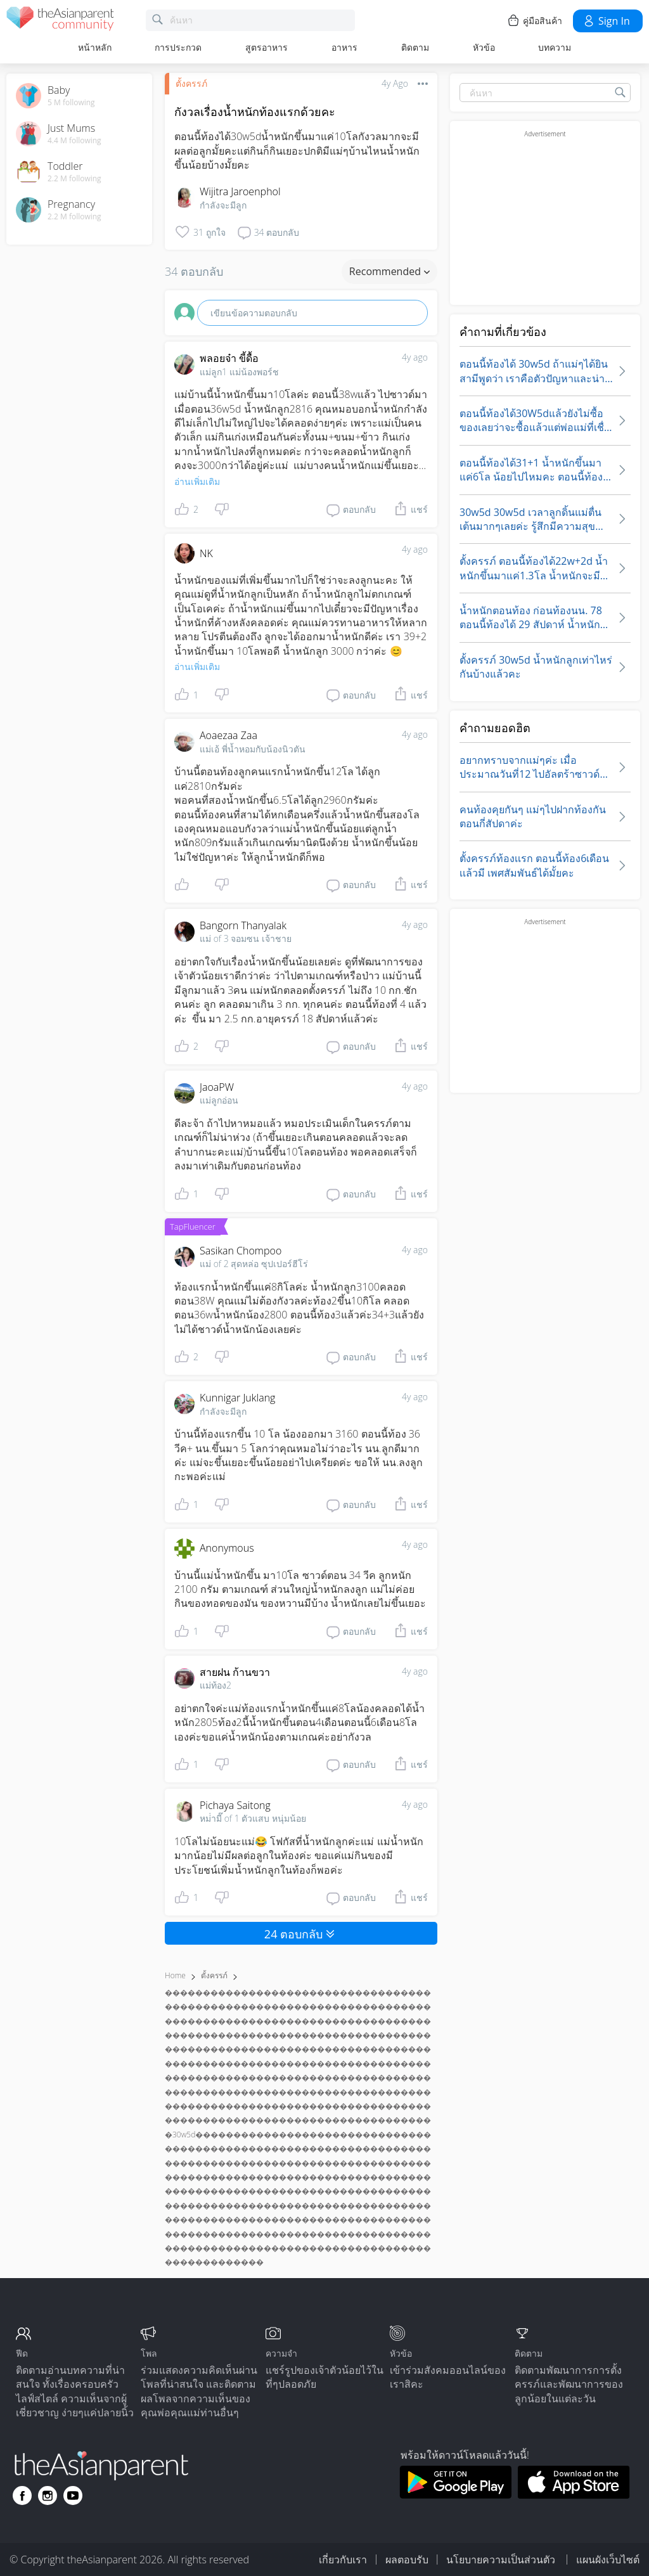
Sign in (606, 21)
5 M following (71, 103)
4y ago (415, 357)
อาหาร (344, 47)
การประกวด (178, 47)
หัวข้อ (484, 47)
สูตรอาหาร (266, 47)
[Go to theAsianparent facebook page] (22, 2495)
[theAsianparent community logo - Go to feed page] (60, 20)
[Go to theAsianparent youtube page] (72, 2495)
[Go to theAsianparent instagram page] (47, 2495)
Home (175, 1975)
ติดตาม (415, 47)
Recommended (389, 271)
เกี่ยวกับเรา (343, 2559)
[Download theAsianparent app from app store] (574, 2495)
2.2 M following (74, 179)
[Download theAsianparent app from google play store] (455, 2495)
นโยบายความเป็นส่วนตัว (502, 2559)
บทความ (554, 47)
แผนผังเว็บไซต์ (607, 2559)
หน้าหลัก (95, 47)
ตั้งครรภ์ (191, 83)
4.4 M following (74, 141)
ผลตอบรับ (406, 2559)
